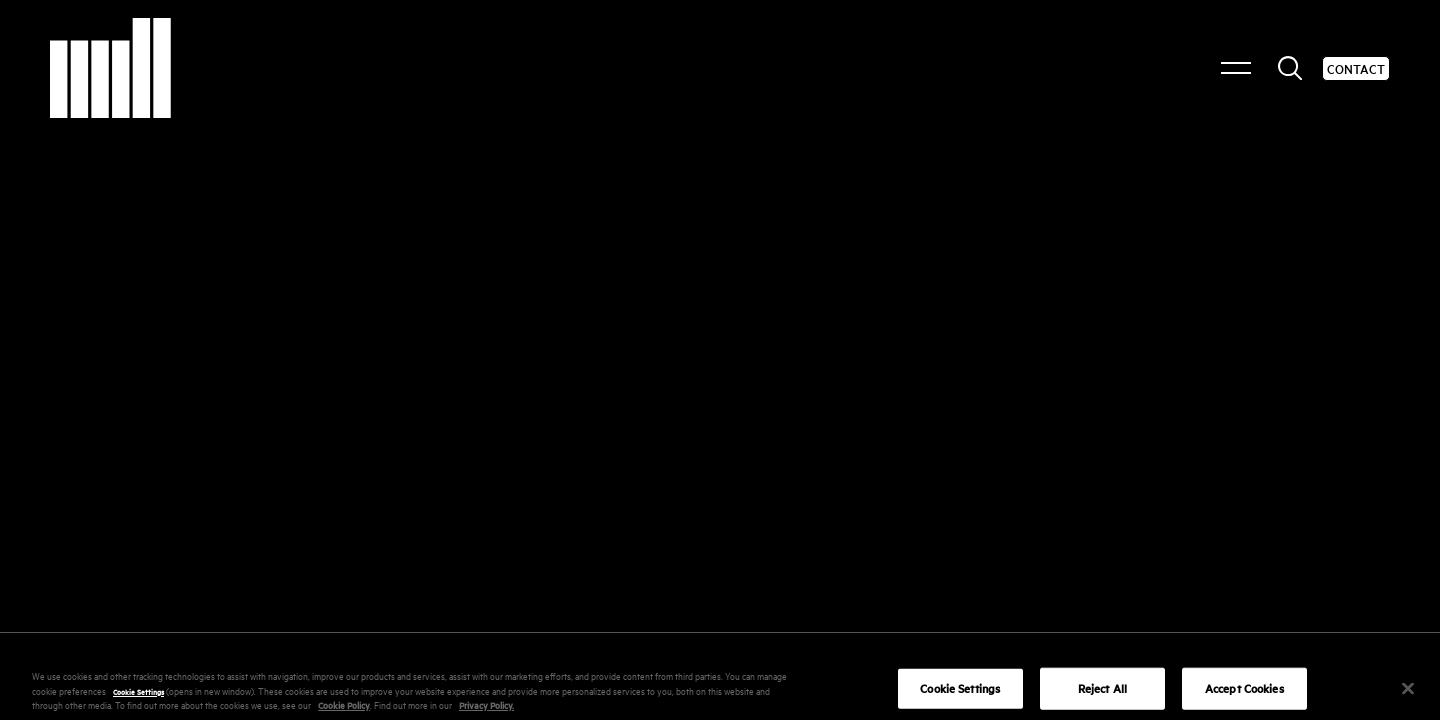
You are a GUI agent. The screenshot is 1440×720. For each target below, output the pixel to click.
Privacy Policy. (486, 711)
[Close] (1408, 696)
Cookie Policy (344, 711)
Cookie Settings (138, 697)
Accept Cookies (1244, 695)
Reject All (1102, 695)
